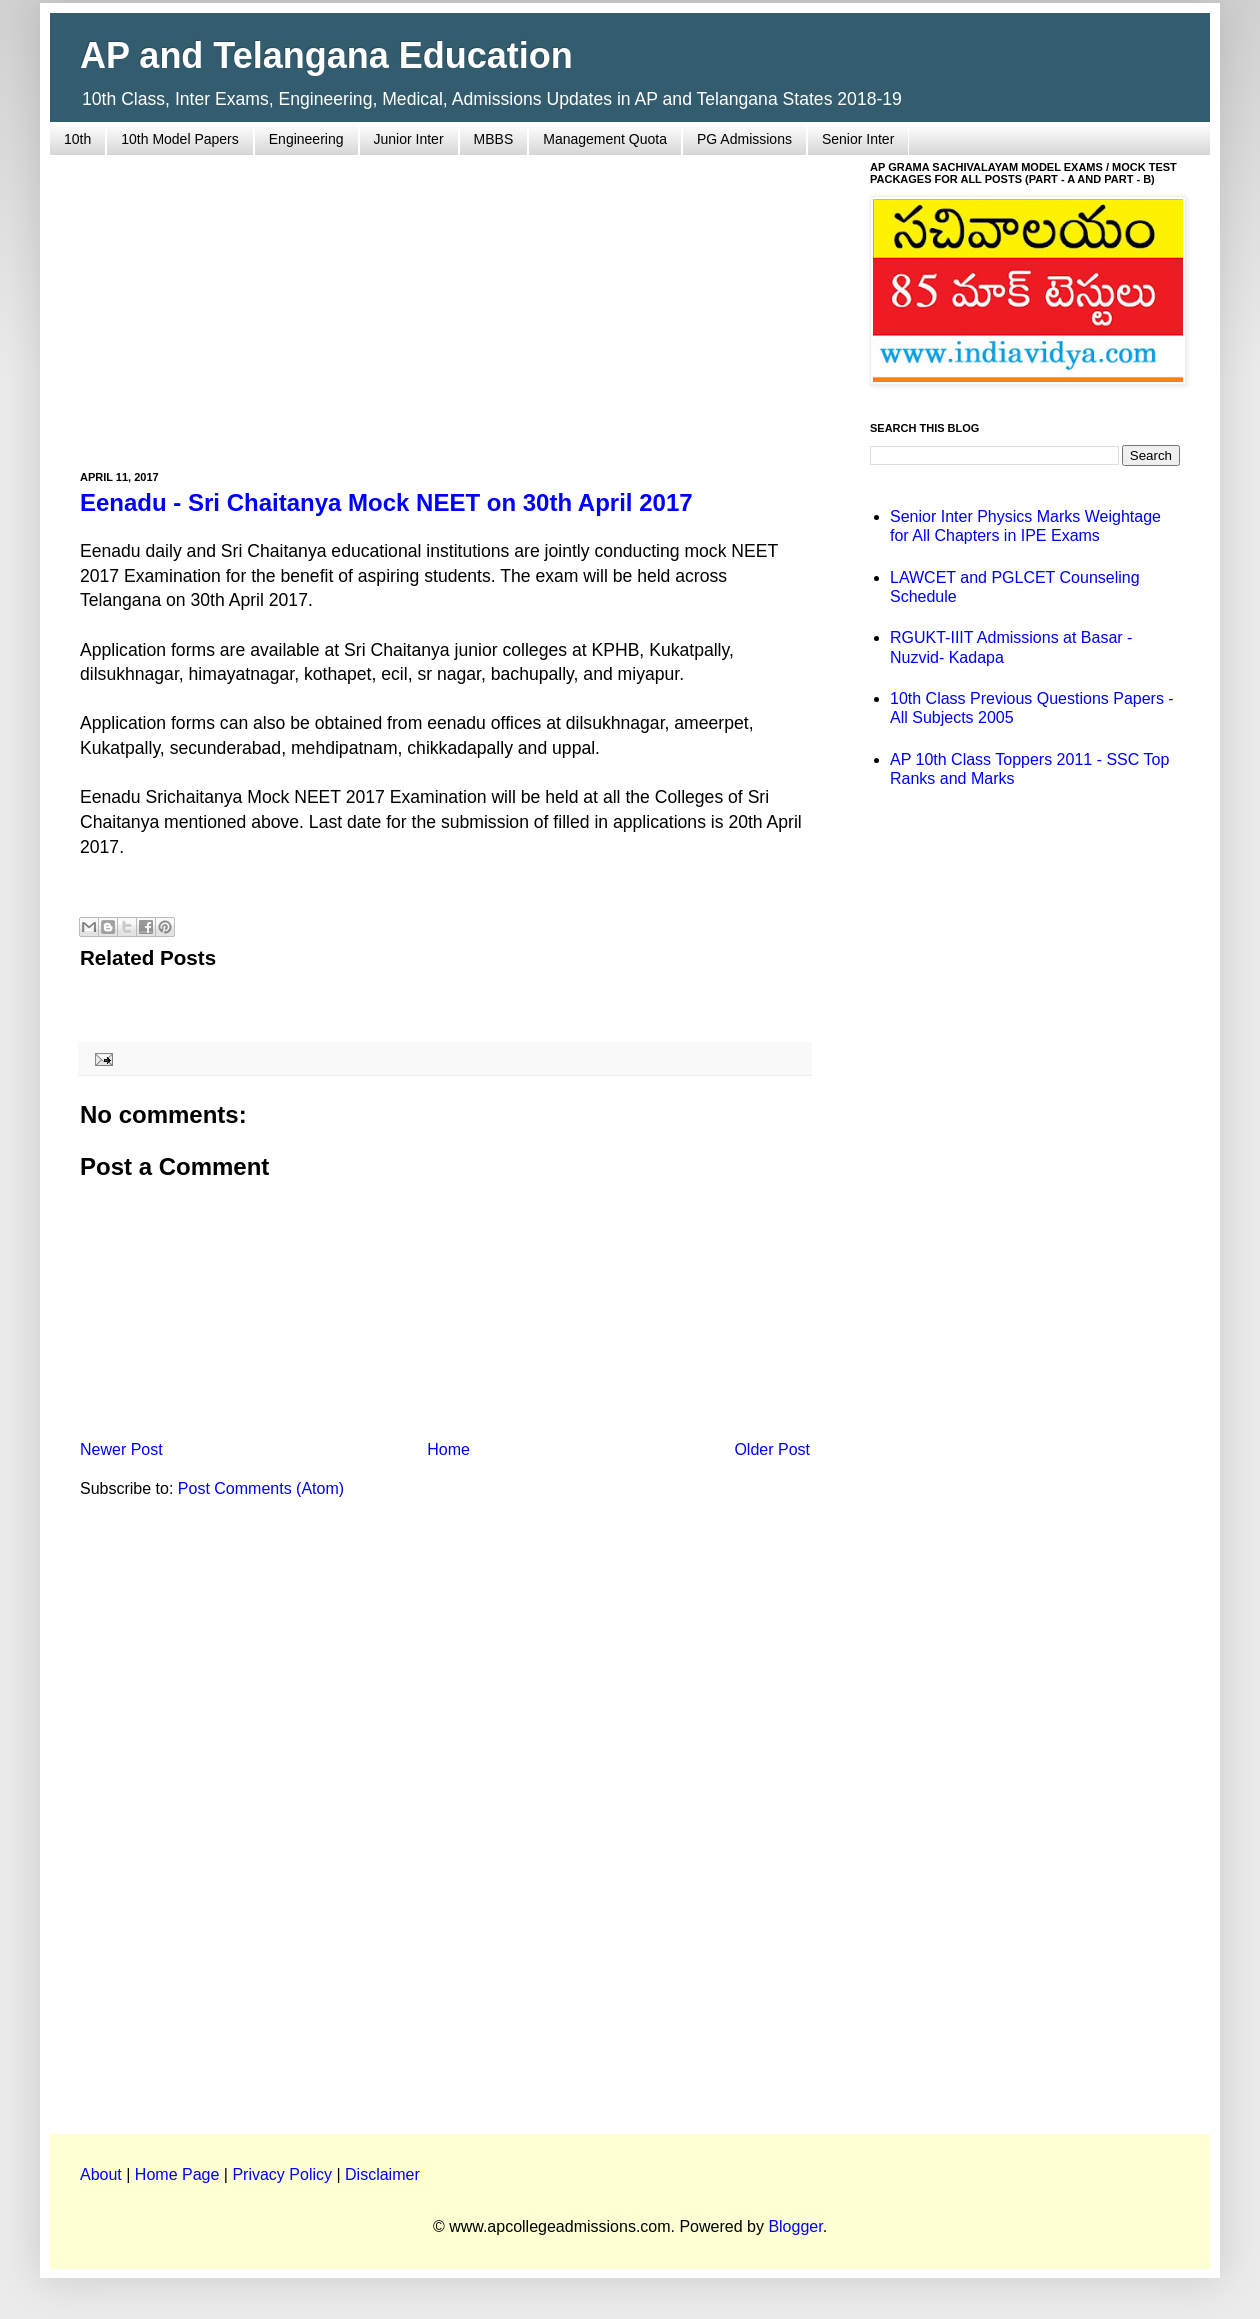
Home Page (177, 2174)
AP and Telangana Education (326, 55)
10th (77, 139)
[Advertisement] (445, 301)
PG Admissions (744, 139)
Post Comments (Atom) (261, 1488)
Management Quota (605, 139)
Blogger (795, 2226)
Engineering (306, 139)
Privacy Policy (282, 2174)
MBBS (494, 139)
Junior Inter (409, 139)
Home (448, 1449)
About (101, 2174)
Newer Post (121, 1449)
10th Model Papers (180, 139)
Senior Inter (858, 139)
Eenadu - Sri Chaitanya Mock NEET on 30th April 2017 (386, 502)
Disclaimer (382, 2174)
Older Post (772, 1449)
